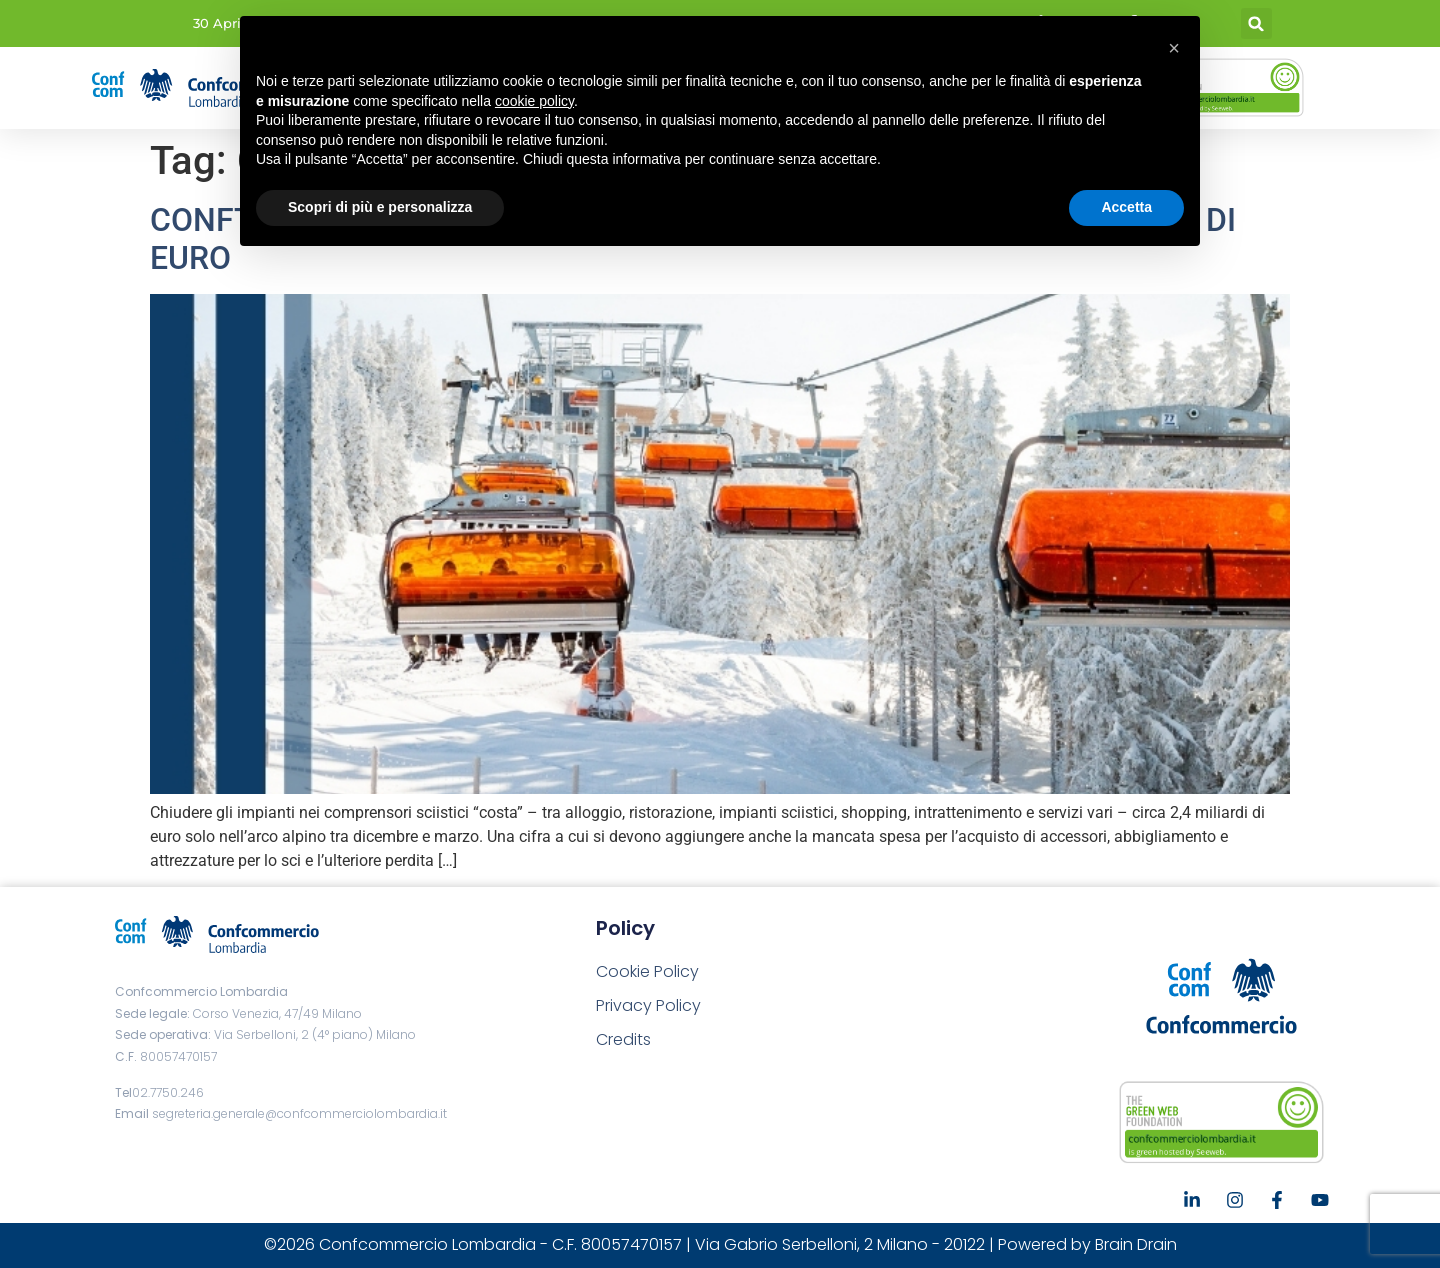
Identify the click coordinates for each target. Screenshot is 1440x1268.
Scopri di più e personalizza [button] (380, 207)
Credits (623, 1039)
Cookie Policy (647, 971)
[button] (1256, 23)
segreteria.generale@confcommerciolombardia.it (299, 1113)
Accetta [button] (1126, 207)
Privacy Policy (648, 1005)
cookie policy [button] (534, 101)
